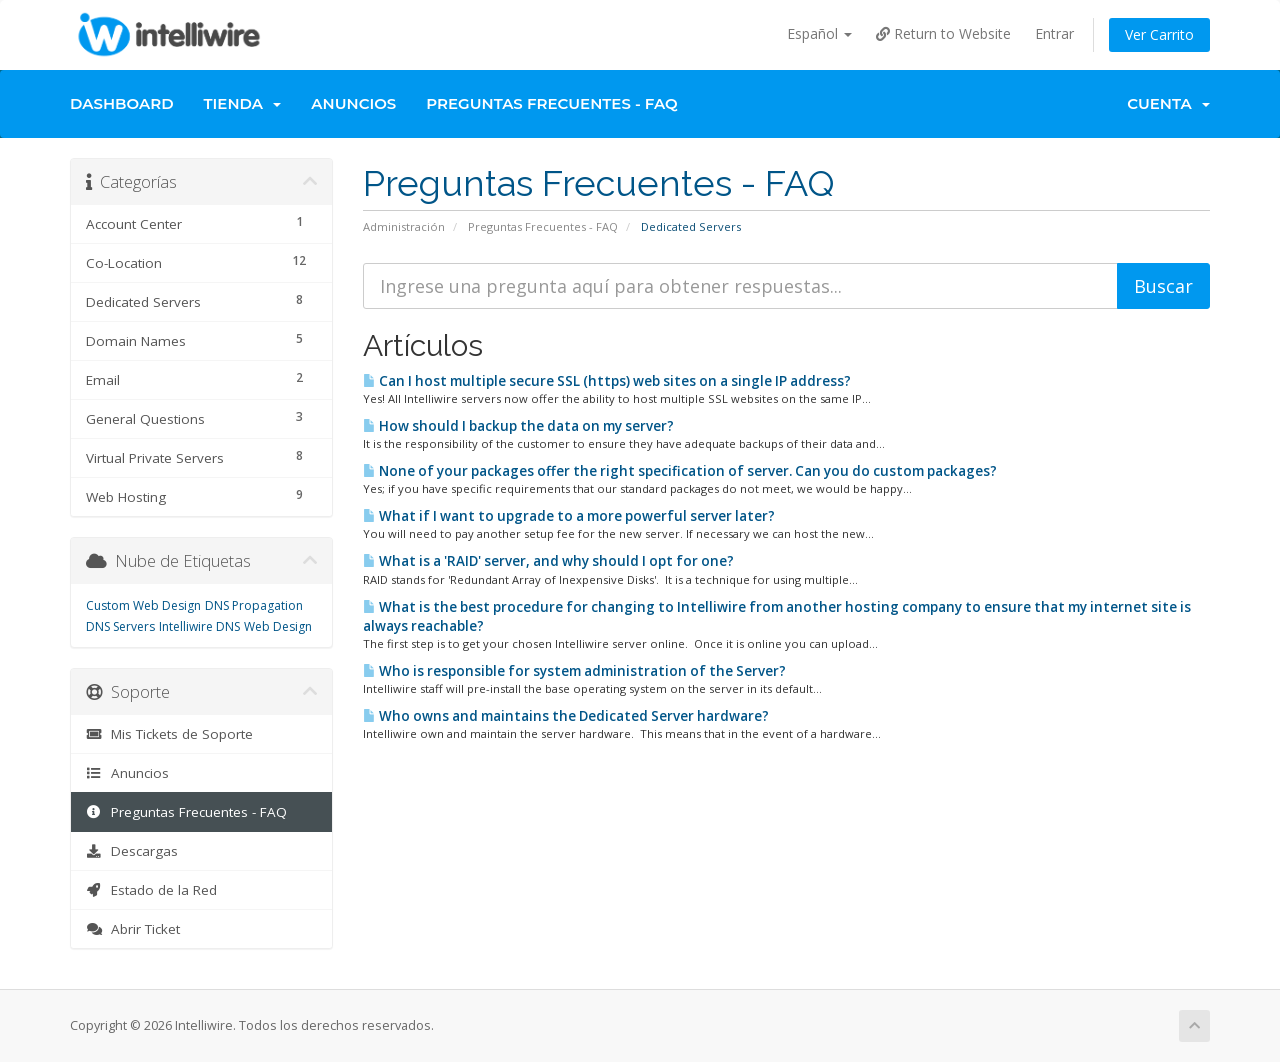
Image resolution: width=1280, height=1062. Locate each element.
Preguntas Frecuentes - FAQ (551, 103)
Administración (404, 226)
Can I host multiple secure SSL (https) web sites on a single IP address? (607, 381)
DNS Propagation (254, 605)
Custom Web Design (143, 605)
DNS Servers (120, 626)
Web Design (278, 626)
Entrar (1054, 33)
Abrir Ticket (133, 929)
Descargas (132, 851)
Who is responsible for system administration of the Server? (574, 671)
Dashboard (122, 103)
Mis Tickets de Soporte (169, 734)
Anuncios (353, 103)
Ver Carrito (1159, 34)
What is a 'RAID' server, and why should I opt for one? (548, 561)
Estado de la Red (151, 890)
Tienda (243, 103)
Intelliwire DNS (199, 626)
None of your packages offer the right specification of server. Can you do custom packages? (680, 471)
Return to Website (943, 33)
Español (819, 33)
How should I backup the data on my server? (518, 426)
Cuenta (1168, 103)
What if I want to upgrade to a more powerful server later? (569, 516)
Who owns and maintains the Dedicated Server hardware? (566, 716)
